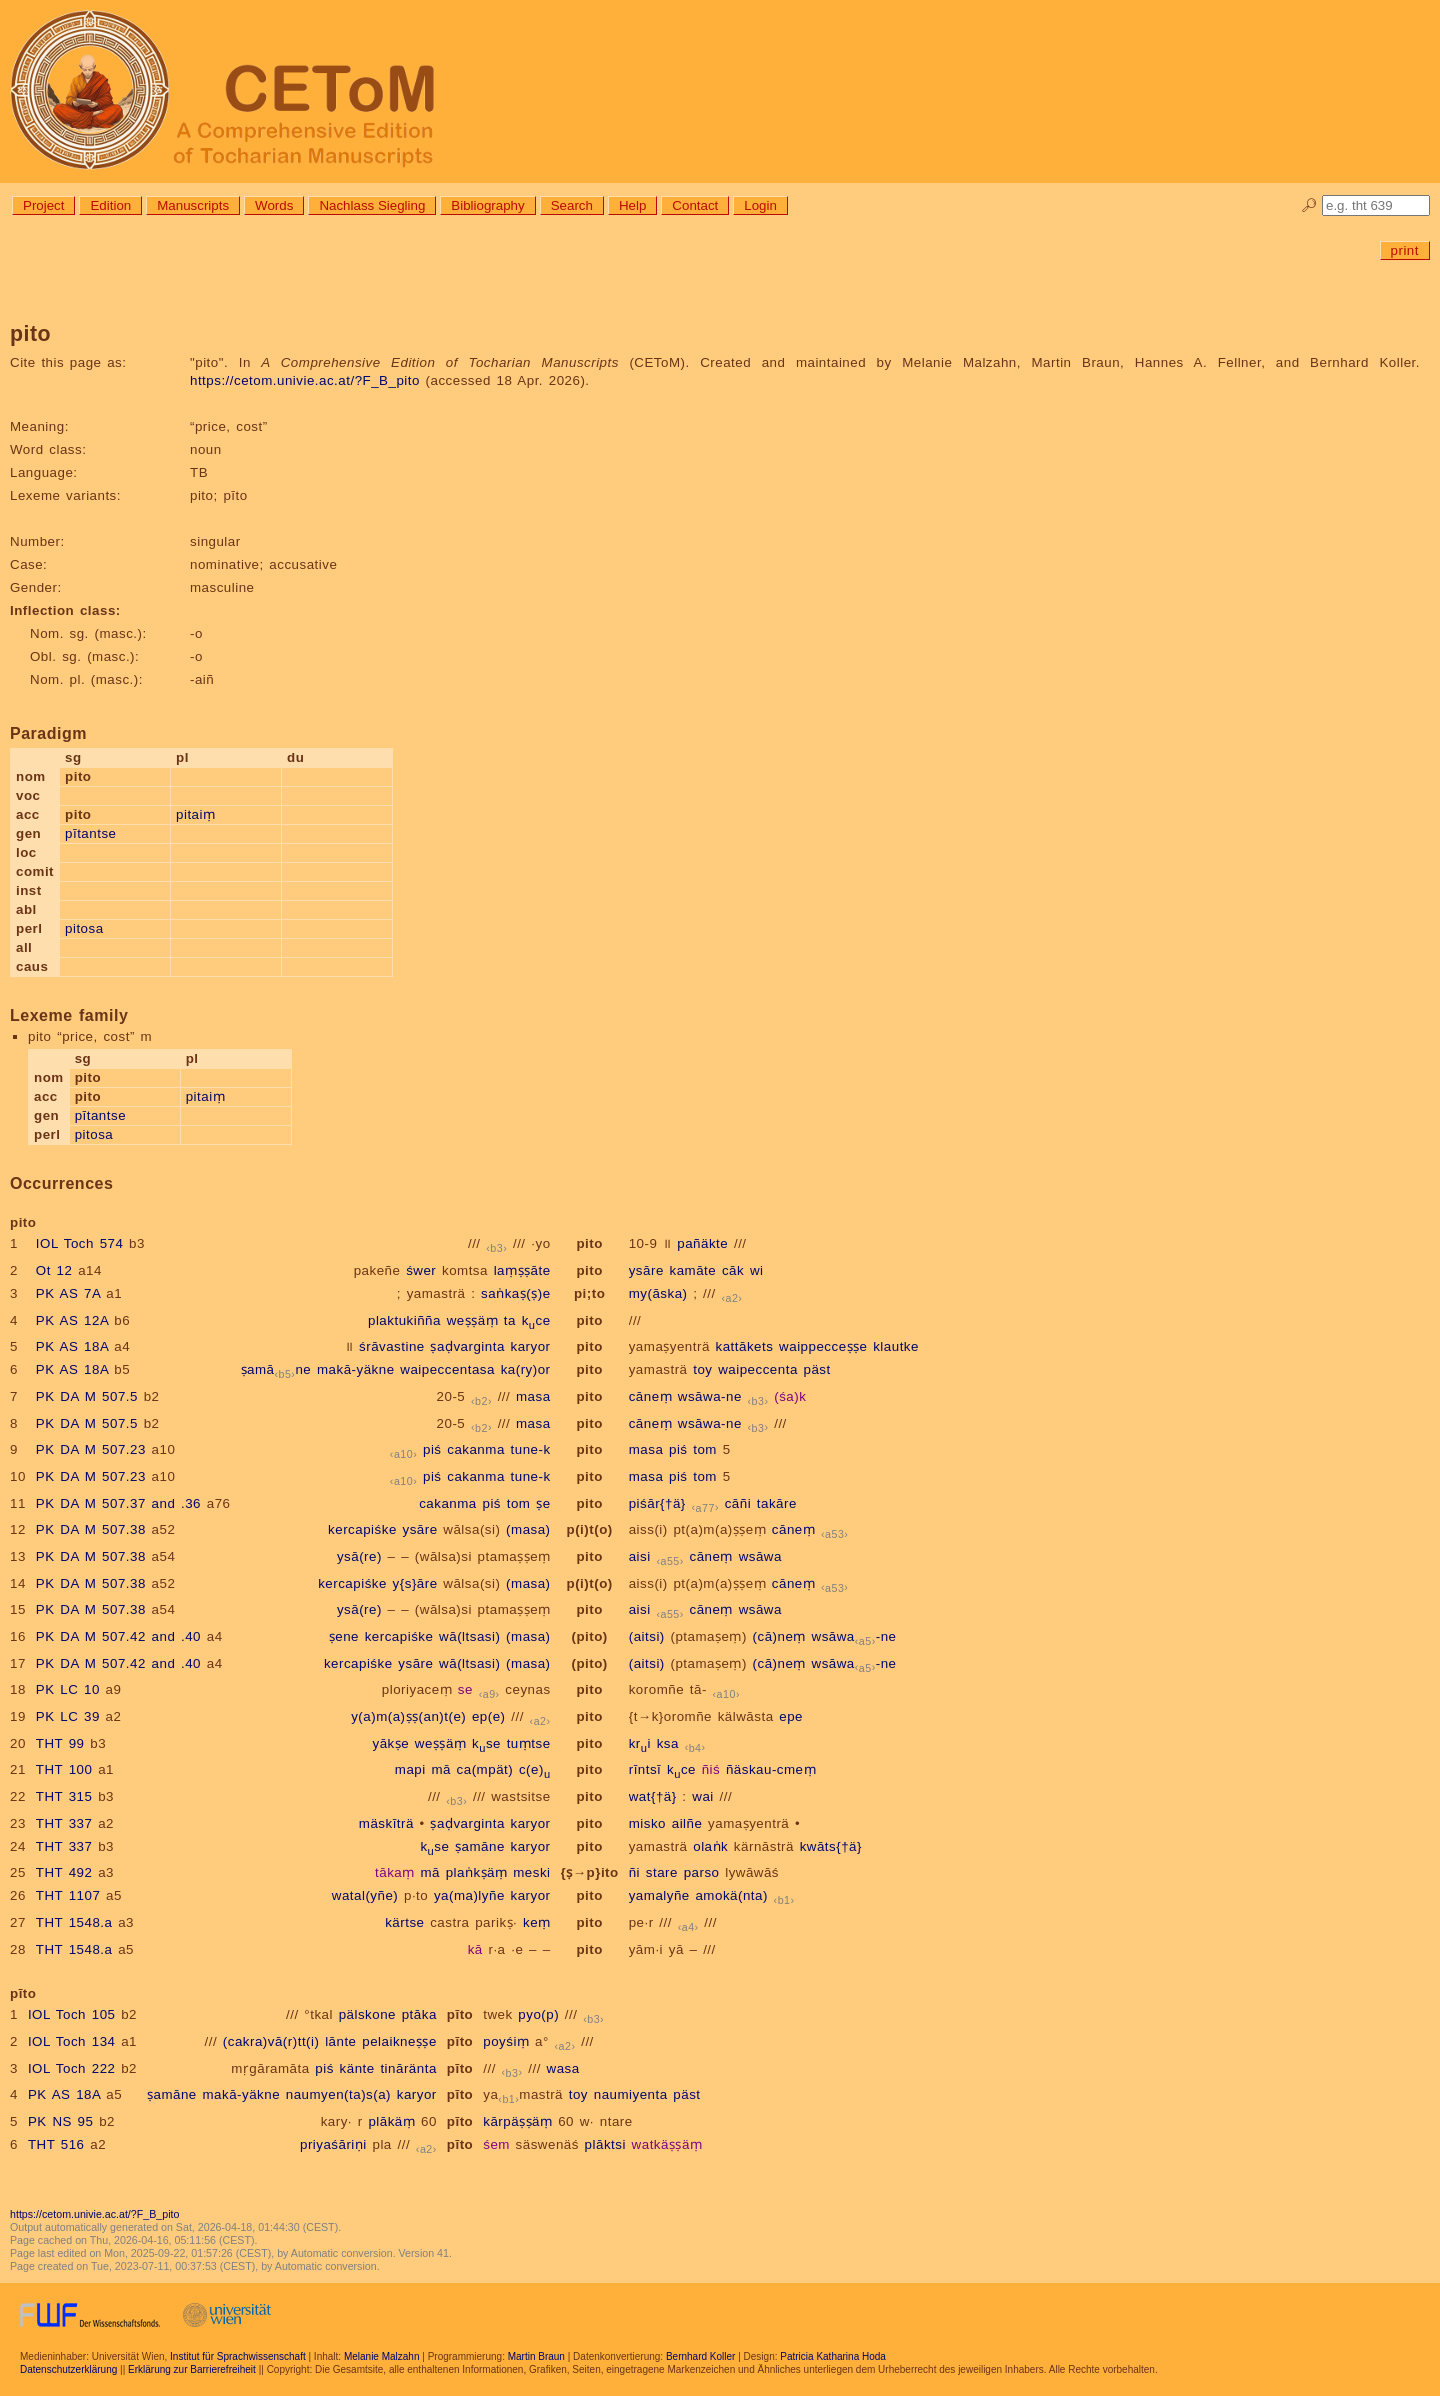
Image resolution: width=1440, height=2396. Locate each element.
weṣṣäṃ (472, 1320)
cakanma (476, 1449)
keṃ (537, 1922)
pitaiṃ (195, 814)
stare (662, 1872)
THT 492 (64, 1872)
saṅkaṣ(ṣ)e (515, 1293)
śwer (421, 1270)
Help (632, 205)
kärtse (404, 1922)
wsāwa (760, 1556)
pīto (460, 2014)
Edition (110, 205)
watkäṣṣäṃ (667, 2144)
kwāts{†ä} (831, 1846)
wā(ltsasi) (469, 1636)
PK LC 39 (68, 1716)
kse (486, 1743)
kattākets (745, 1346)
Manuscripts (193, 205)
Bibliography (487, 205)
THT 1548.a (74, 1922)
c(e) (535, 1769)
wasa (563, 2068)
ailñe (687, 1823)
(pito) (589, 1636)
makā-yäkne (356, 1369)
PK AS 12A (72, 1320)
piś (432, 1449)
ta (510, 1320)
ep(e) (489, 1716)
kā (475, 1949)
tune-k (531, 1449)
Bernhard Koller (700, 2356)
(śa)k (790, 1396)
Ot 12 (54, 1270)
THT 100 (64, 1769)
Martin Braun (536, 2356)
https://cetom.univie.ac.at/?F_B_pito (305, 380)
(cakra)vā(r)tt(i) (271, 2041)
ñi (634, 1872)
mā (441, 1769)
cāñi (738, 1503)
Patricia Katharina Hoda (833, 2356)
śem (496, 2144)
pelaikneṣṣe (399, 2041)
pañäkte (702, 1243)
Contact (695, 205)
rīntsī (645, 1769)
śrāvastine (392, 1346)
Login (760, 205)
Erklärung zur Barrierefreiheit (192, 2369)
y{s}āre (415, 1583)
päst (817, 1369)
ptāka (419, 2014)
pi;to (589, 1293)
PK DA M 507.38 (91, 1529)
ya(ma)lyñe (469, 1895)
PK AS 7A (68, 1293)
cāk (733, 1270)
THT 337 (64, 1823)
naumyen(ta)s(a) (338, 2094)
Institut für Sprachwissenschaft (238, 2356)
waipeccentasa (447, 1369)
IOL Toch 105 (72, 2014)
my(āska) (658, 1293)
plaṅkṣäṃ (477, 1872)
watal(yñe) (365, 1895)
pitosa (84, 928)
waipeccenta (758, 1369)
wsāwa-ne (710, 1396)
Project (43, 205)
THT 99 (60, 1743)
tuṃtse (529, 1743)
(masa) (528, 1529)
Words (274, 205)
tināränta (408, 2068)
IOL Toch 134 (72, 2041)
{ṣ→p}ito (590, 1872)
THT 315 (64, 1796)
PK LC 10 (68, 1689)
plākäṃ (391, 2121)
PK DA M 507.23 (91, 1449)
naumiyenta (631, 2094)
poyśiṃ (506, 2041)
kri (640, 1743)
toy (702, 1369)
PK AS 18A (72, 1346)
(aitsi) (647, 1636)
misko (647, 1823)
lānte (340, 2041)
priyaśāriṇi (333, 2144)
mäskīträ (386, 1823)
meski (531, 1872)
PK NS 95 (61, 2121)
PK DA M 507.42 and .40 (118, 1636)
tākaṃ (395, 1872)
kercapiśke (362, 1529)
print (1405, 250)
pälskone (367, 2014)
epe (791, 1716)
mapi (410, 1769)
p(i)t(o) (590, 1529)
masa (533, 1396)
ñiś (711, 1769)
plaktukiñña (404, 1320)
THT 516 (56, 2144)
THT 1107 (68, 1895)
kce (536, 1320)
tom (705, 1449)
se (465, 1689)
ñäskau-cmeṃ (771, 1769)
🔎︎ (1309, 205)
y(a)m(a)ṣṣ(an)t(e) (408, 1716)
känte (357, 2068)
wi (757, 1270)
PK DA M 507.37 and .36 (118, 1503)
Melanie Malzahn (382, 2356)
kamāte (693, 1270)
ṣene (344, 1636)
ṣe (543, 1503)
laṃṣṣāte (522, 1270)
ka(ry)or (526, 1369)
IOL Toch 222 (72, 2068)
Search (572, 205)
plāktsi (605, 2144)
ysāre (646, 1270)
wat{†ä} (653, 1796)
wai (703, 1796)
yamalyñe (659, 1895)
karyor (531, 1346)
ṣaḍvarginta (467, 1346)
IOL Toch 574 (80, 1243)
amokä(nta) (731, 1895)
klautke (896, 1346)
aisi (640, 1556)
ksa (668, 1743)
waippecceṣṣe (823, 1346)
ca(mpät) (485, 1769)
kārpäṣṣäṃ (517, 2121)
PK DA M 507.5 (87, 1396)
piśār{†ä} (657, 1503)
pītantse (90, 833)
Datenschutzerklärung (68, 2369)
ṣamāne (276, 1369)
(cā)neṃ (779, 1636)
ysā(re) (359, 1556)
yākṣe (391, 1743)
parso (702, 1872)
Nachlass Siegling (372, 205)
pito (589, 1243)
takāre (777, 1503)
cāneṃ (650, 1396)
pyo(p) (538, 2014)
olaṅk (710, 1846)
